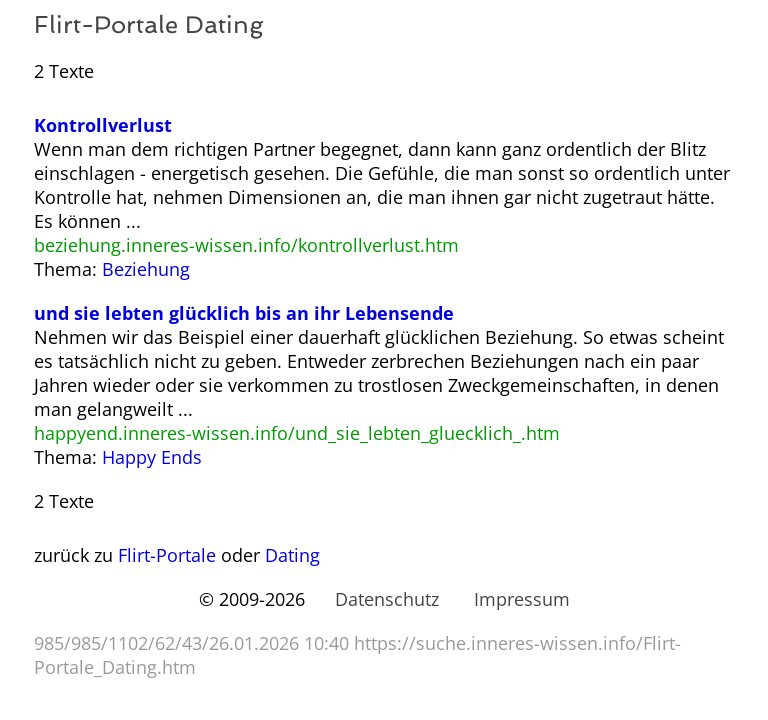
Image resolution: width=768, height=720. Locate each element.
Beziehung (146, 269)
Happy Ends (152, 457)
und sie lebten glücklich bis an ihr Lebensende (244, 313)
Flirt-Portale (167, 555)
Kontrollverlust (103, 125)
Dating (292, 555)
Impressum (522, 599)
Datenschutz (387, 599)
